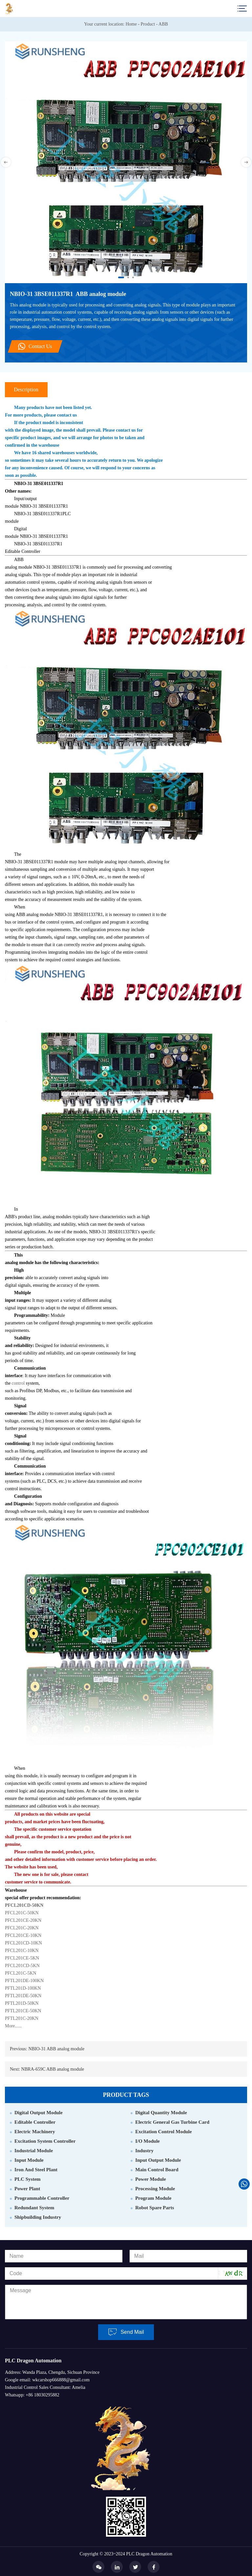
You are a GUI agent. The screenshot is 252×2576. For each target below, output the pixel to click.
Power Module (150, 2179)
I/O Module (147, 2141)
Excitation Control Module (163, 2131)
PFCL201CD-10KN (23, 1943)
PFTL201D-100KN (23, 1988)
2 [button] (129, 278)
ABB (163, 24)
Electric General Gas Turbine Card (172, 2122)
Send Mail (126, 2332)
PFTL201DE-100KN (24, 1980)
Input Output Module (158, 2160)
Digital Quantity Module (161, 2112)
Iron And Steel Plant (35, 2169)
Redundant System (34, 2207)
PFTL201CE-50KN (23, 2010)
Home (131, 24)
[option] (126, 162)
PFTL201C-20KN (21, 2018)
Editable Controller (34, 2122)
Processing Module (155, 2188)
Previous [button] (6, 162)
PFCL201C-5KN (20, 1973)
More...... (13, 2025)
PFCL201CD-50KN (24, 1905)
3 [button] (134, 278)
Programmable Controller (41, 2198)
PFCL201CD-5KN (22, 1965)
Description (26, 389)
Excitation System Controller (44, 2141)
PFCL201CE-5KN (22, 1958)
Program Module (153, 2198)
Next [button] (246, 162)
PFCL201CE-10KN (23, 1935)
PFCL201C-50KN (22, 1912)
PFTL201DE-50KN (23, 1995)
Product (148, 24)
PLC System (27, 2179)
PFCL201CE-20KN (23, 1920)
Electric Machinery (34, 2131)
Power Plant (27, 2188)
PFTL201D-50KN (22, 2003)
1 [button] (119, 278)
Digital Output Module (38, 2112)
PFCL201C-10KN (22, 1950)
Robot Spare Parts (154, 2207)
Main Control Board (156, 2169)
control (18, 1383)
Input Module (29, 2160)
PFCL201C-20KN (22, 1927)
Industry (144, 2150)
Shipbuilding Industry (37, 2217)
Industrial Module (33, 2150)
